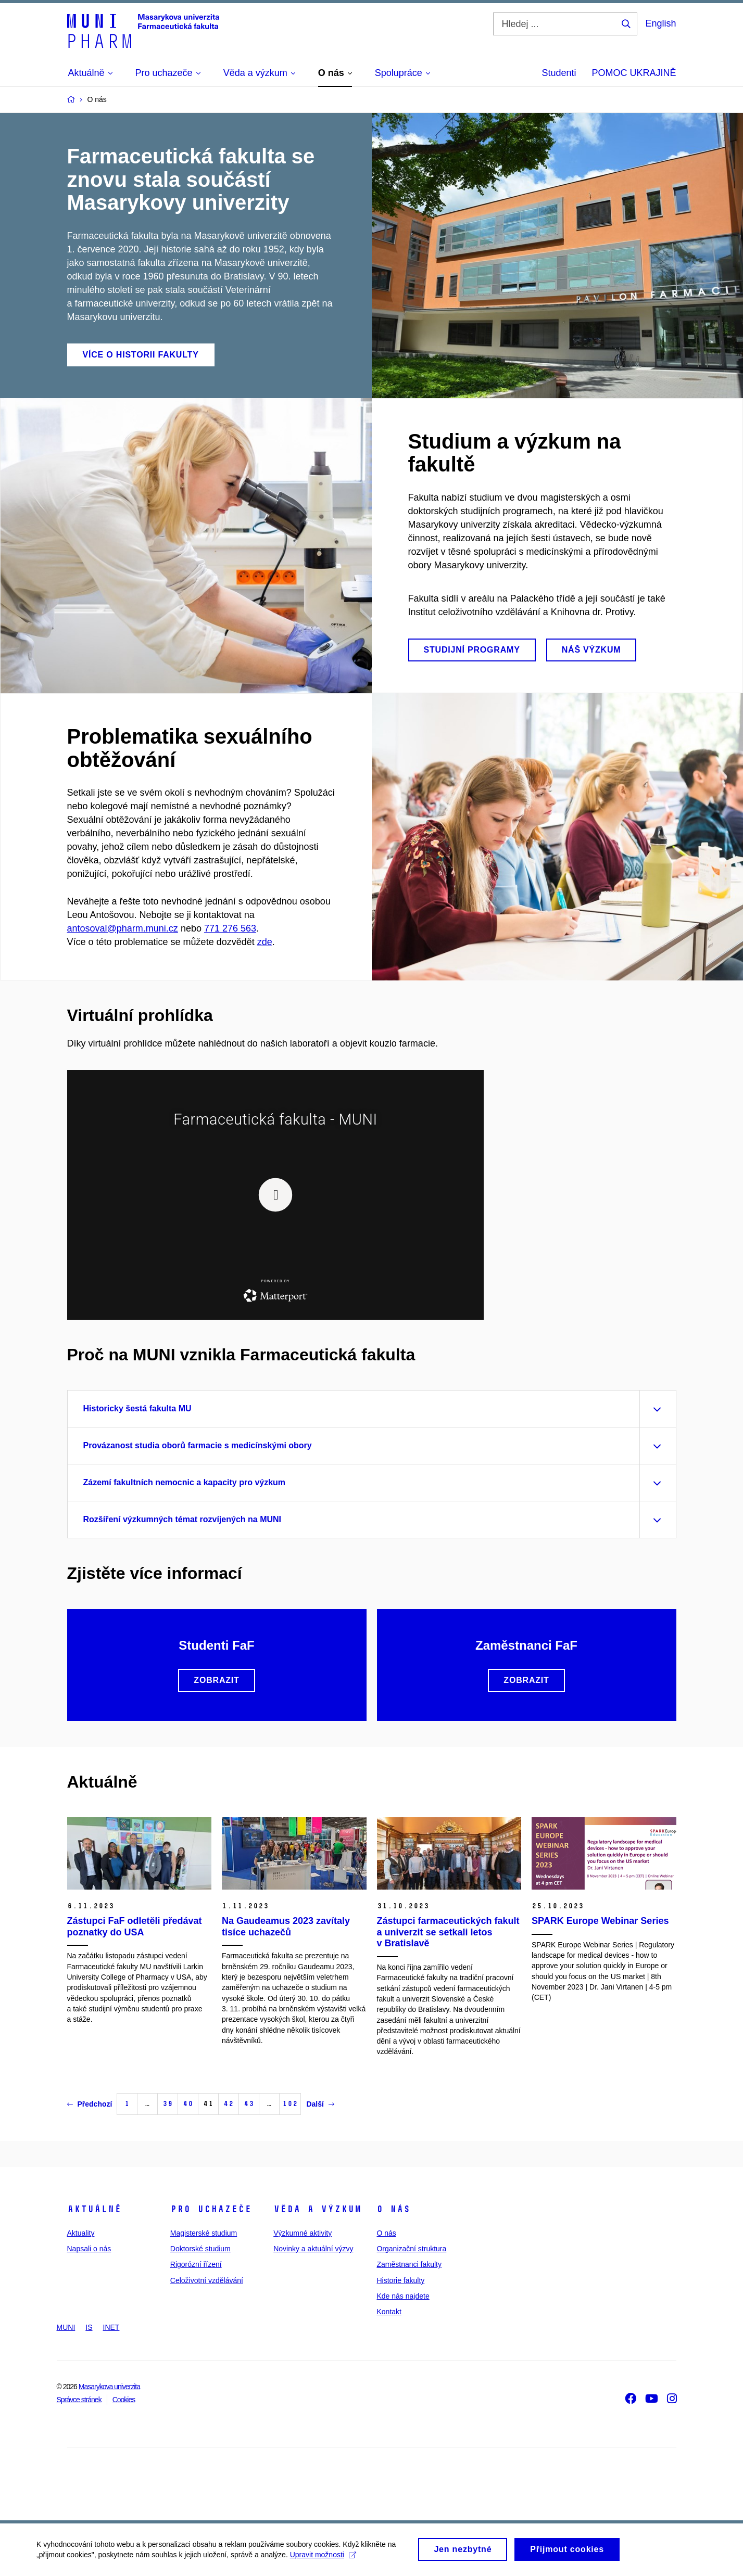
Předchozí (89, 2104)
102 (290, 2103)
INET (111, 2327)
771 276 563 (230, 928)
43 (249, 2103)
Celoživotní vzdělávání (206, 2280)
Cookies (123, 2399)
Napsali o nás (89, 2249)
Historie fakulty (400, 2280)
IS (88, 2327)
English (660, 23)
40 (188, 2103)
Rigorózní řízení (196, 2264)
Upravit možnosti (323, 2558)
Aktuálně (94, 2209)
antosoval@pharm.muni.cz (122, 928)
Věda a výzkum (317, 2209)
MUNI (66, 2327)
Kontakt (388, 2311)
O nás (393, 2209)
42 (228, 2103)
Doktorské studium (200, 2249)
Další (320, 2104)
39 (167, 2103)
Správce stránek (79, 2399)
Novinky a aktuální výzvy (313, 2249)
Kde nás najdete (402, 2296)
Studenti (558, 73)
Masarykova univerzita (109, 2386)
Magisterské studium (203, 2233)
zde (264, 942)
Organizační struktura (411, 2249)
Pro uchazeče (210, 2209)
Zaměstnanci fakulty (409, 2264)
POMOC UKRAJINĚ (633, 73)
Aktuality (81, 2233)
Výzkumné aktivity (302, 2233)
